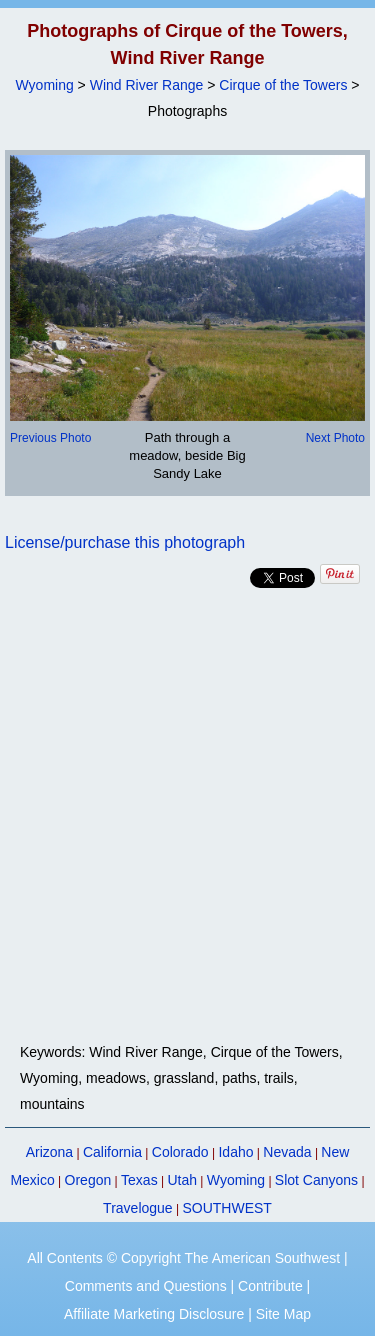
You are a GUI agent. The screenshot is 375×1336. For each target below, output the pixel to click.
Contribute (270, 1286)
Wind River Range (147, 85)
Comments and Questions (146, 1286)
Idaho (235, 1152)
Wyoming (45, 85)
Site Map (283, 1314)
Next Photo (335, 438)
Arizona (49, 1152)
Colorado (180, 1152)
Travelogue (138, 1208)
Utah (182, 1180)
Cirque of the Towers (283, 85)
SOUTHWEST (226, 1208)
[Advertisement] (187, 815)
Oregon (88, 1180)
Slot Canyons (316, 1180)
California (112, 1152)
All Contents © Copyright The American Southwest (183, 1258)
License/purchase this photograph (125, 542)
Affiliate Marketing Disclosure (154, 1314)
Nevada (287, 1152)
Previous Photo (50, 438)
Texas (139, 1180)
